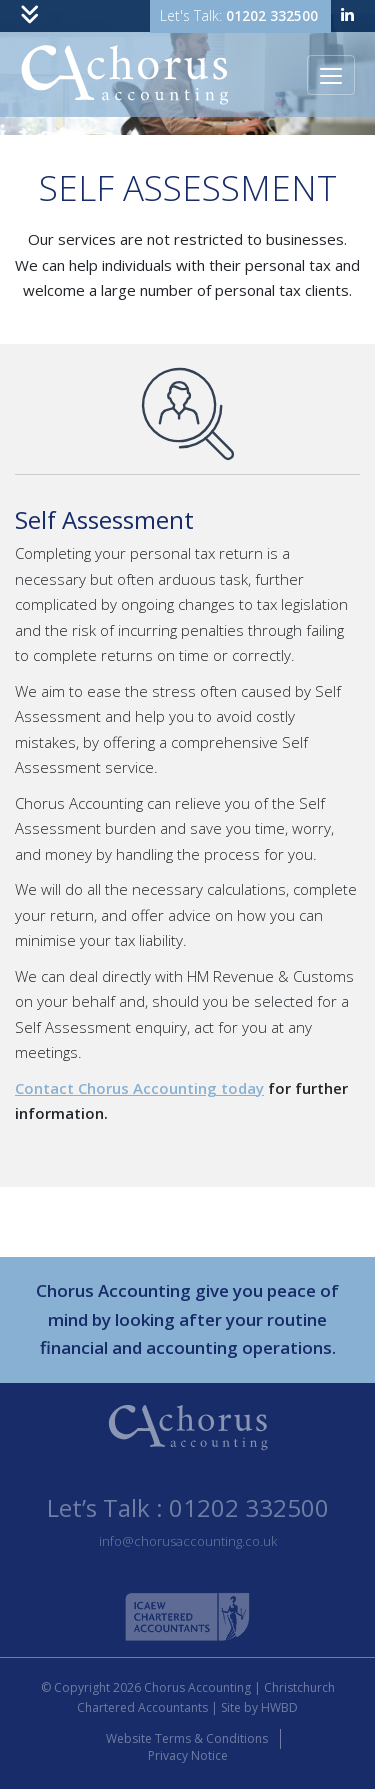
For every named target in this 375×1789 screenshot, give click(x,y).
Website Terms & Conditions (187, 1739)
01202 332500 (272, 16)
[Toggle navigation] (29, 16)
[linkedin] (347, 16)
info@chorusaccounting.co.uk (188, 1541)
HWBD (279, 1707)
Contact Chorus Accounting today (139, 1088)
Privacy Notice (188, 1756)
